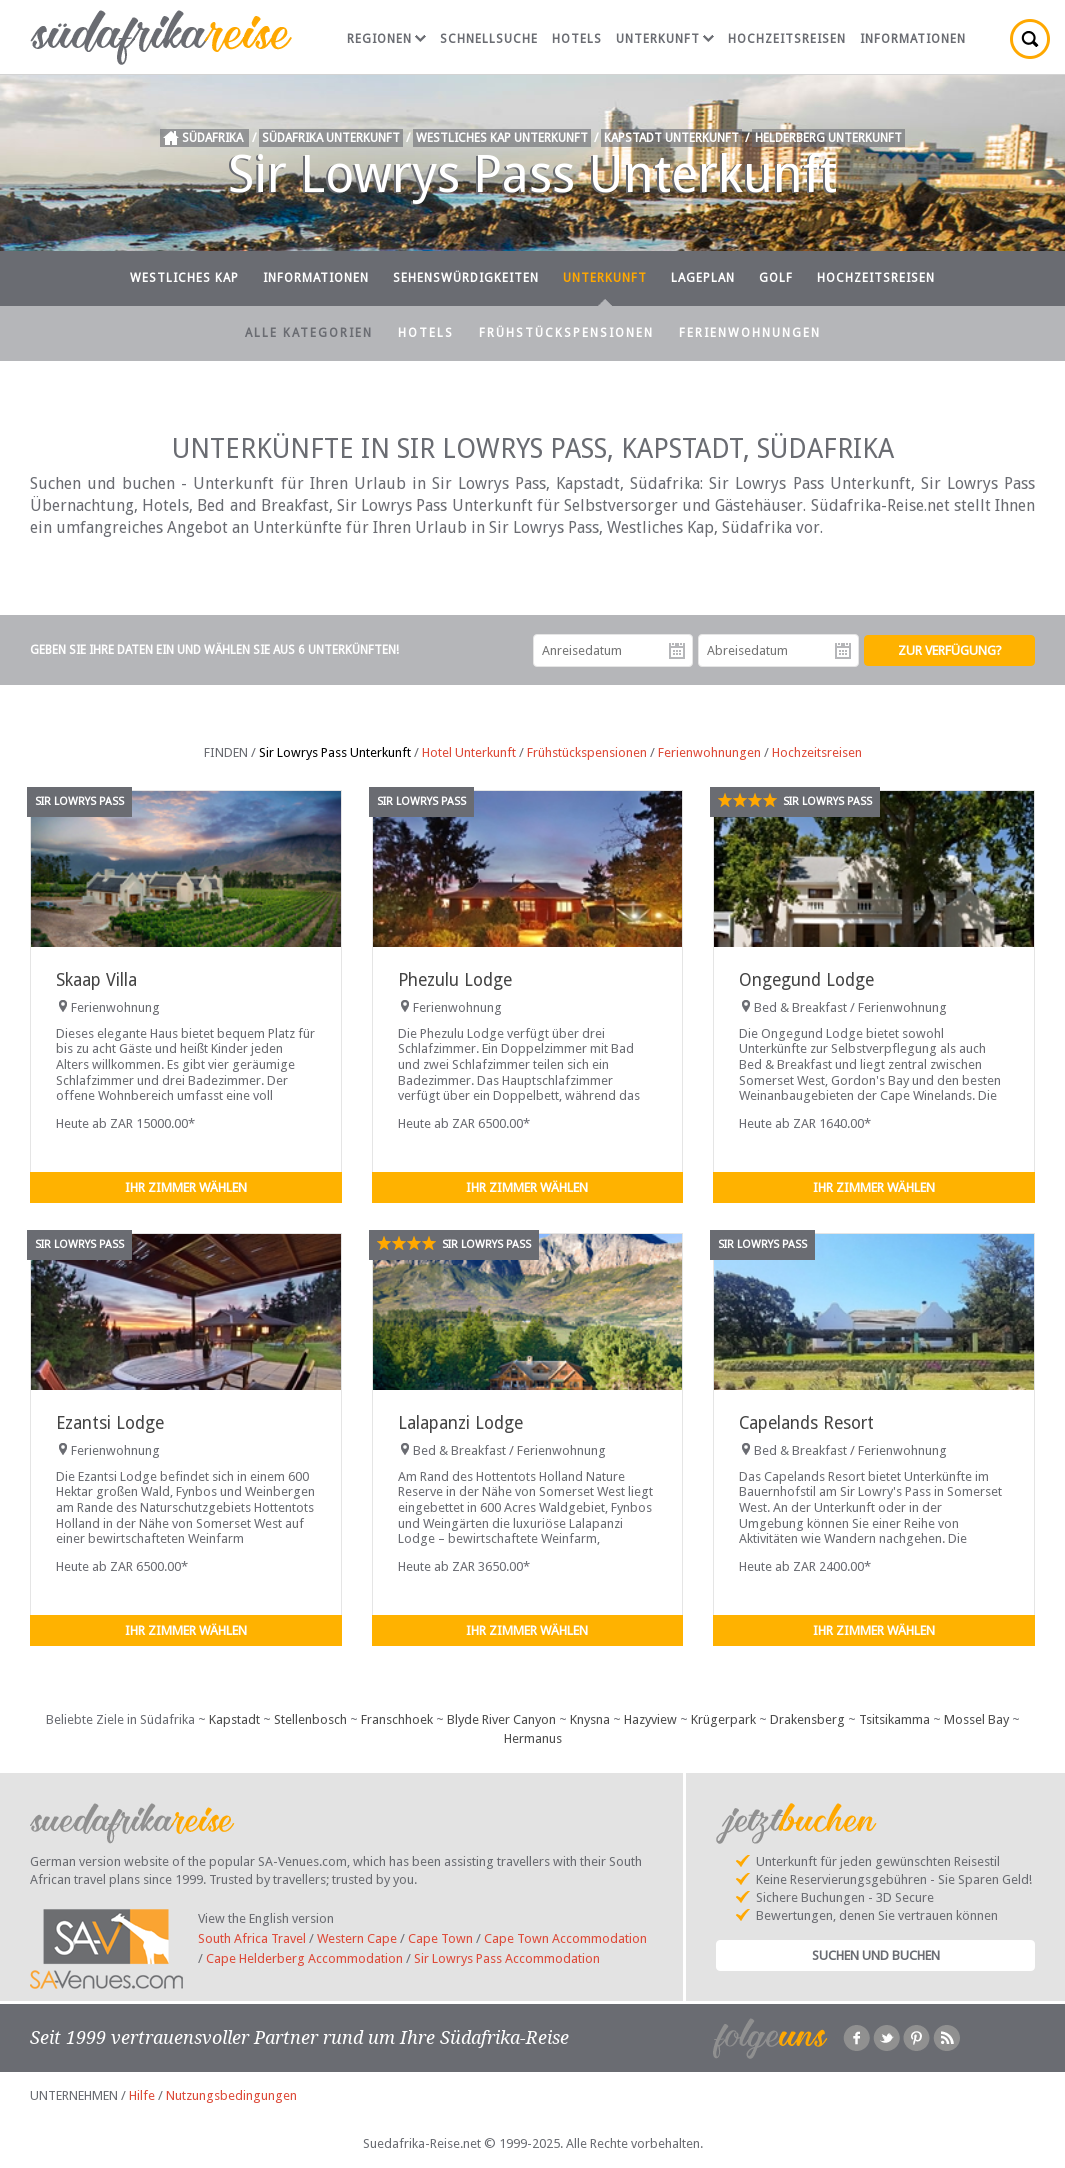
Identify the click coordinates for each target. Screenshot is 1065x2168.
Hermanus (533, 1738)
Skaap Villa (96, 980)
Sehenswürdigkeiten (466, 278)
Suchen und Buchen (876, 1955)
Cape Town (440, 1938)
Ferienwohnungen (750, 333)
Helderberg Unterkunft (828, 138)
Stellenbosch (310, 1719)
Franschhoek (397, 1719)
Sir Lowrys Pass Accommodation (507, 1958)
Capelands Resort (806, 1423)
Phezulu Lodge (455, 980)
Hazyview (650, 1719)
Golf (776, 278)
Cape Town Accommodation (565, 1938)
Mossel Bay (976, 1719)
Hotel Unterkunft (469, 752)
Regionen (386, 39)
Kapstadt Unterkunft (671, 138)
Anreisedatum (677, 651)
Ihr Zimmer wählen (186, 1187)
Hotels (577, 39)
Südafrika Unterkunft (331, 138)
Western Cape (357, 1938)
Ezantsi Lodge (110, 1423)
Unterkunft (665, 39)
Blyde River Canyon (501, 1719)
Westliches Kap (184, 278)
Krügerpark (723, 1719)
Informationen (913, 39)
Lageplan (703, 278)
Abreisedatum (843, 651)
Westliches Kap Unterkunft (502, 138)
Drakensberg (807, 1719)
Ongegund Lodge (806, 980)
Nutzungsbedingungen (231, 2095)
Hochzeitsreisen (787, 39)
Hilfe (142, 2095)
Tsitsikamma (894, 1719)
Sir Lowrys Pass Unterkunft (335, 752)
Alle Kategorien (309, 333)
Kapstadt (234, 1719)
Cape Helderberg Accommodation (304, 1958)
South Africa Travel (252, 1938)
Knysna (590, 1719)
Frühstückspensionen (566, 333)
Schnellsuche (489, 39)
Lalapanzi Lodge (460, 1423)
